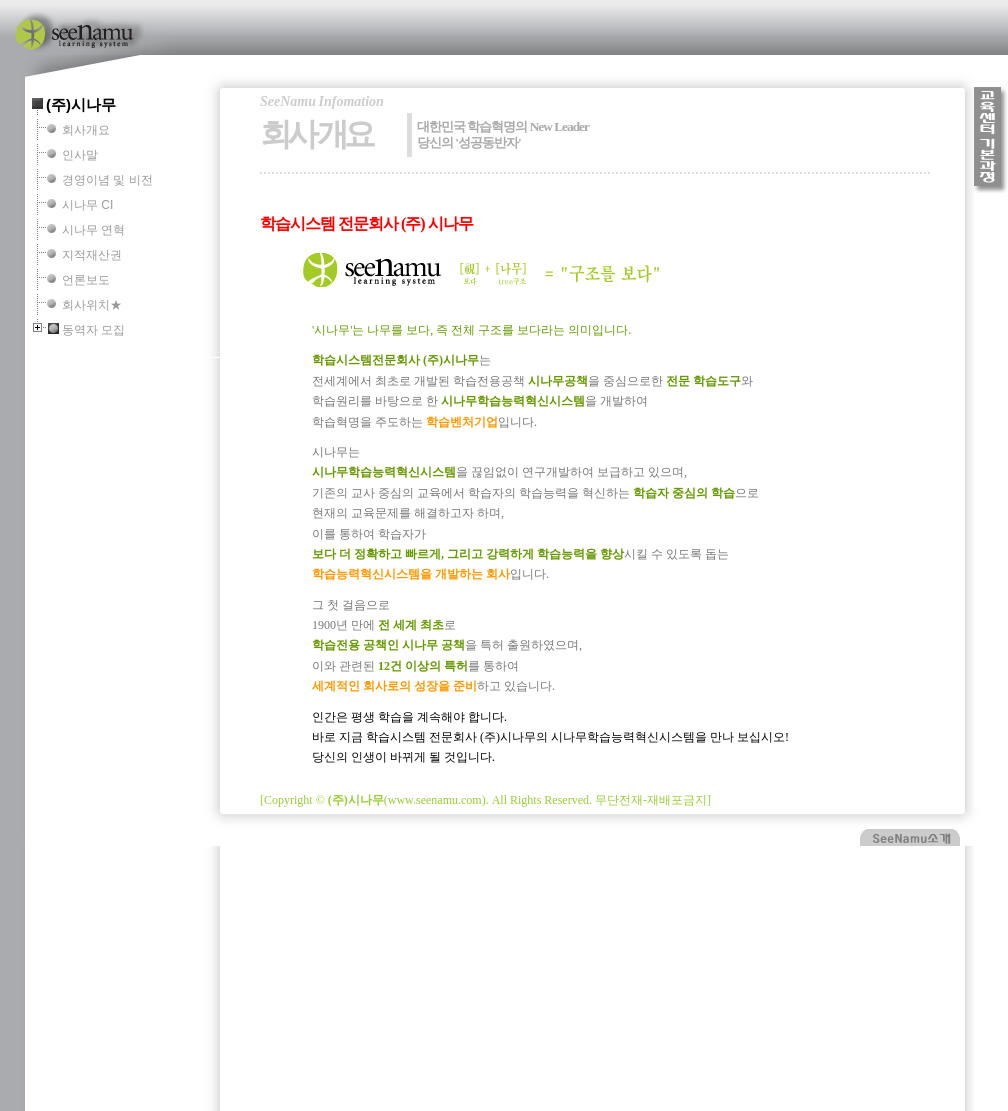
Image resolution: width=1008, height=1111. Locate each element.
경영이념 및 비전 (107, 180)
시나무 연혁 (93, 230)
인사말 (80, 155)
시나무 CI (87, 205)
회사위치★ (92, 305)
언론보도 (86, 280)
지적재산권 (92, 255)
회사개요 (86, 130)
